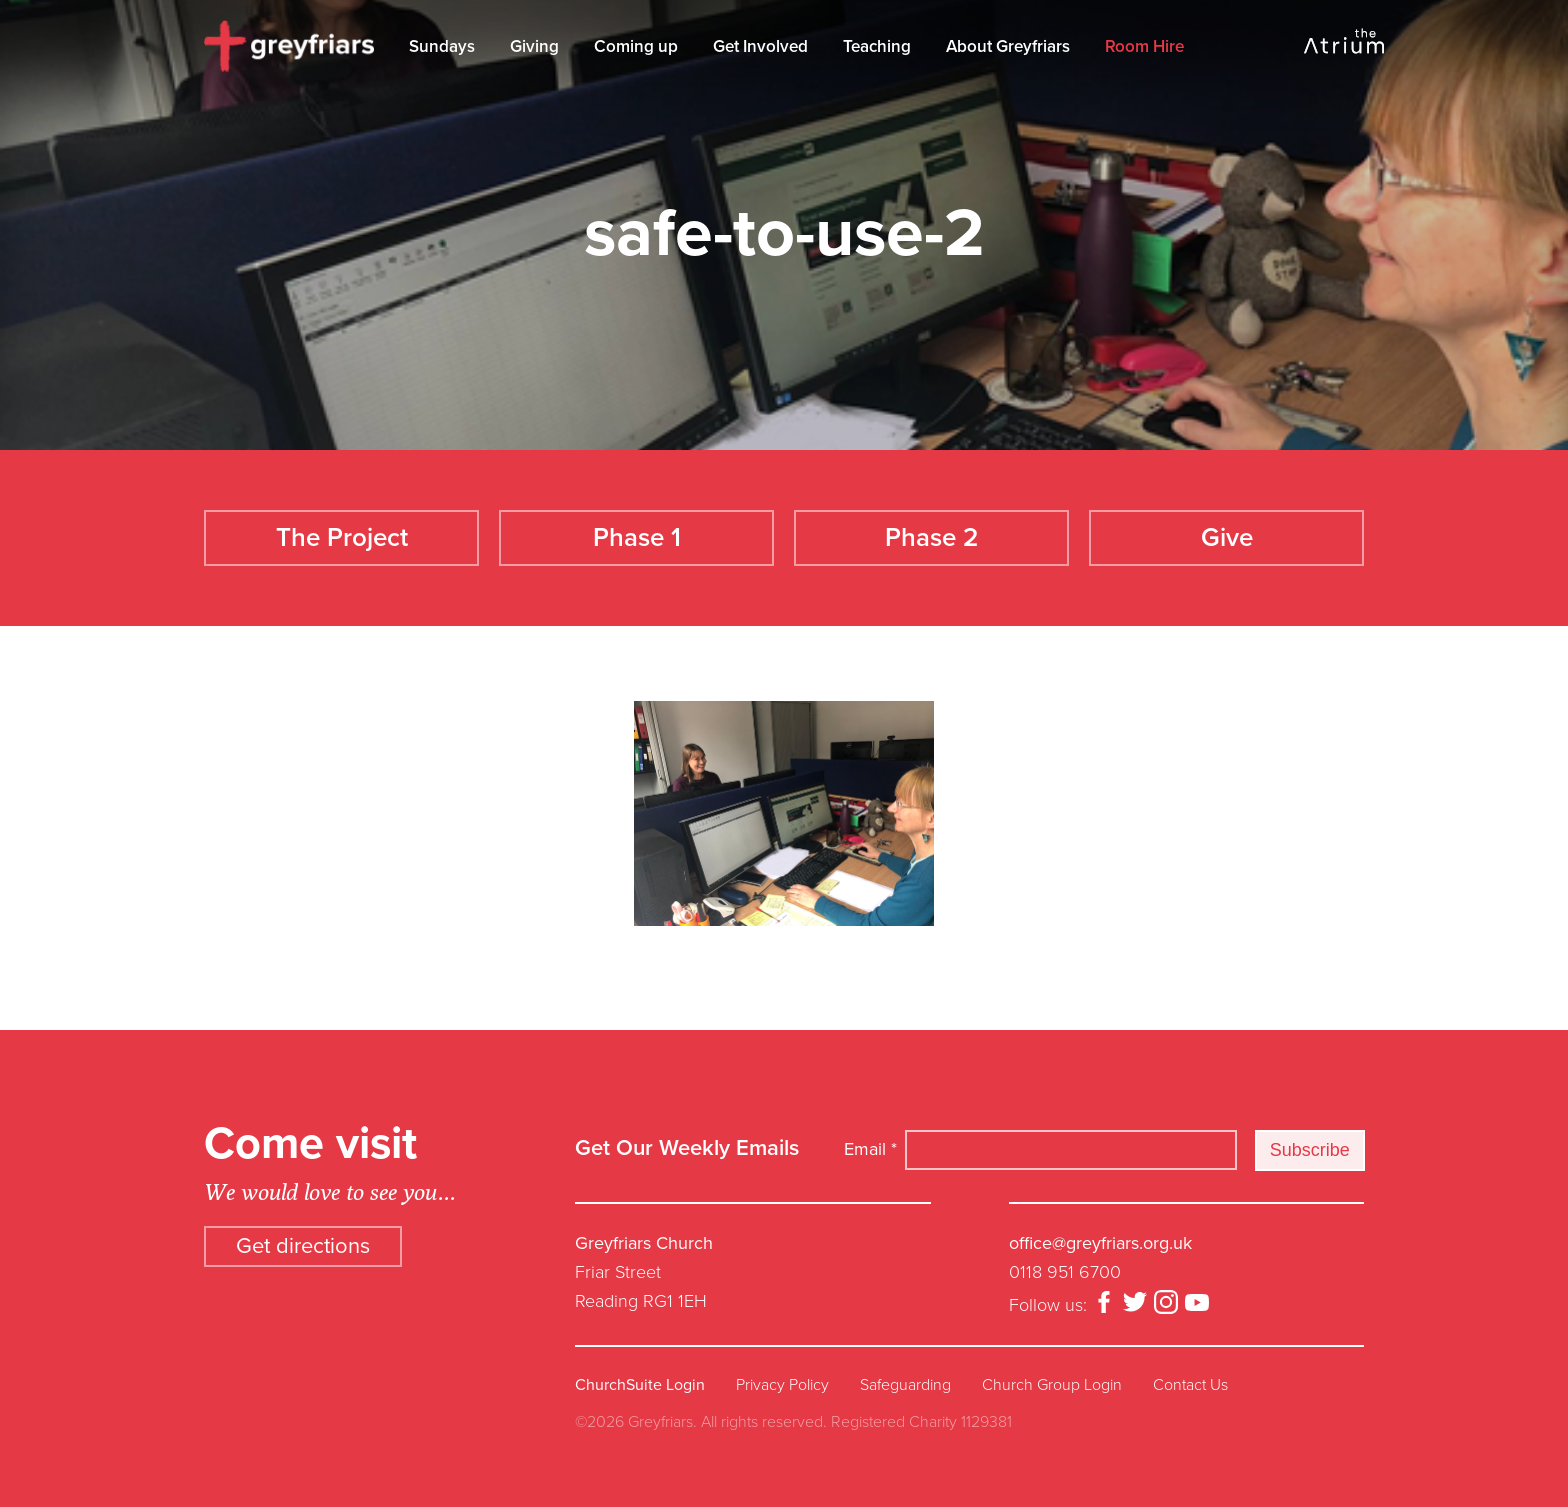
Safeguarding (905, 1385)
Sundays (442, 46)
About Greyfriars (1008, 46)
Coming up (636, 46)
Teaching (877, 46)
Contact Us (1190, 1385)
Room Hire (1144, 46)
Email (870, 1149)
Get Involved (760, 46)
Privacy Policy (782, 1385)
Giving (534, 46)
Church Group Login (1052, 1385)
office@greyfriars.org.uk (1100, 1243)
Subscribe (1310, 1150)
